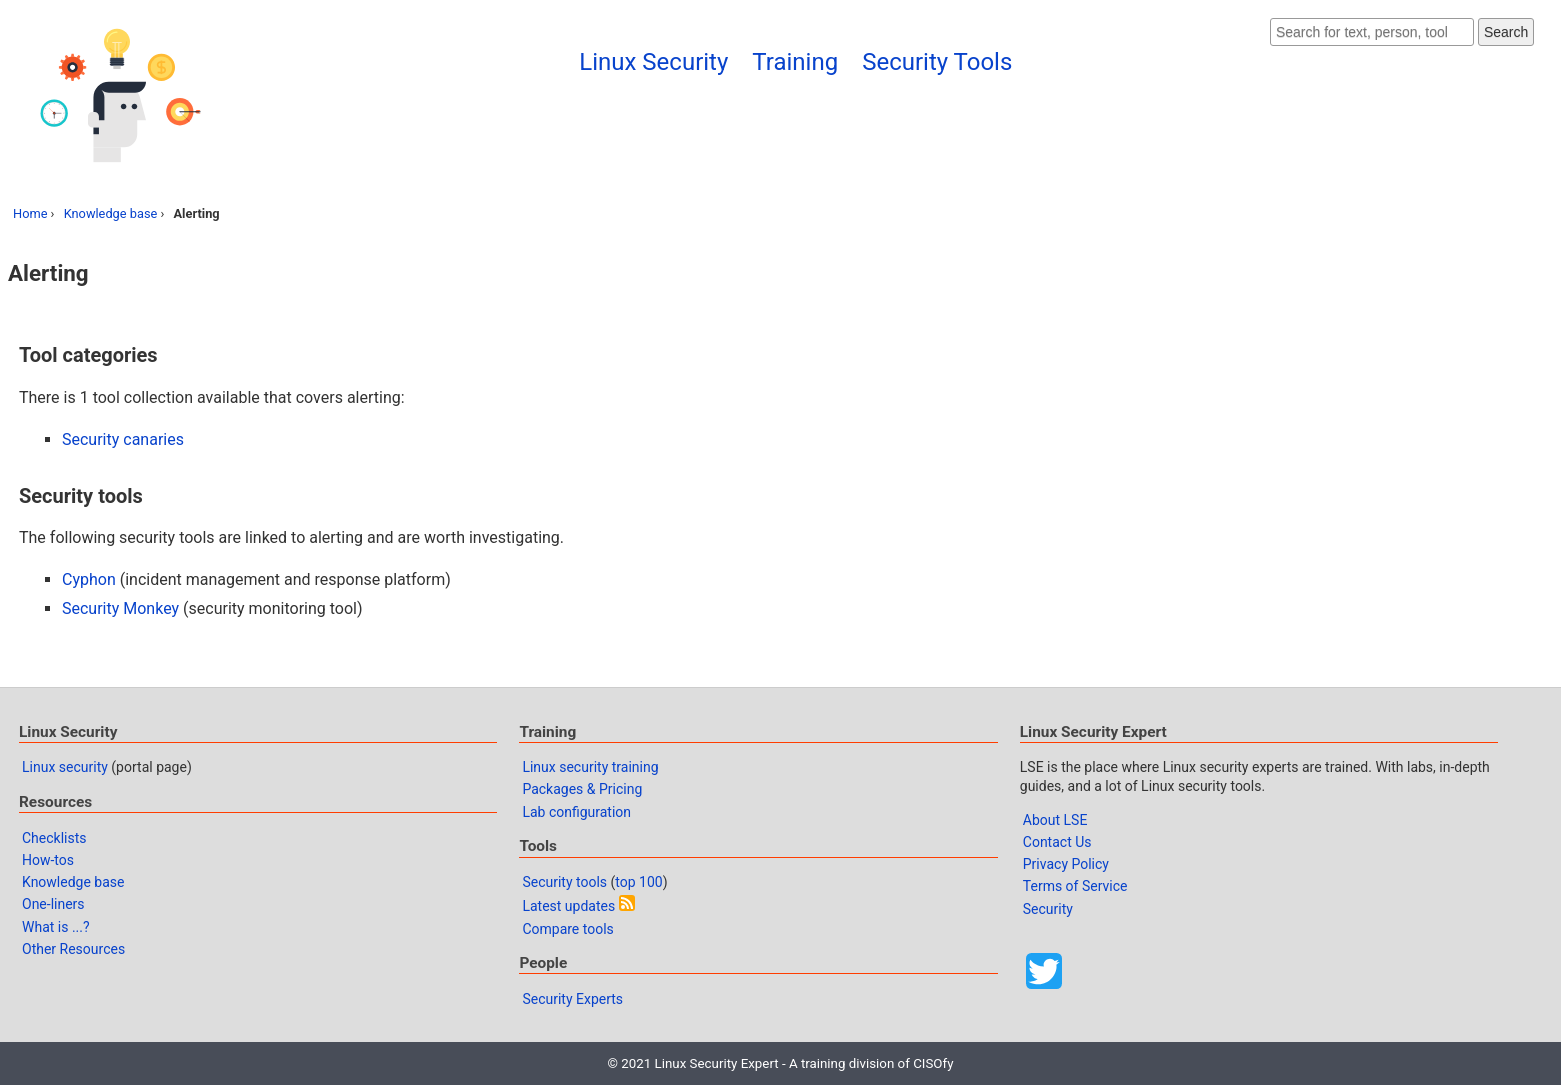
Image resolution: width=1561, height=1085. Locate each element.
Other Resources (73, 949)
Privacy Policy (1066, 864)
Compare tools (567, 929)
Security (1048, 909)
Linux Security (653, 62)
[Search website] (1372, 32)
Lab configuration (576, 812)
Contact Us (1057, 842)
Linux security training (590, 767)
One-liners (53, 904)
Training (795, 62)
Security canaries (123, 439)
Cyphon (89, 579)
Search (1506, 32)
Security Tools (937, 62)
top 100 (638, 882)
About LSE (1055, 820)
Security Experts (572, 999)
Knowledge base (111, 213)
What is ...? (56, 927)
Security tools (564, 882)
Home (30, 213)
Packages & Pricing (582, 789)
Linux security (65, 767)
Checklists (54, 838)
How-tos (48, 860)
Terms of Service (1075, 886)
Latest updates (568, 906)
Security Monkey (120, 608)
